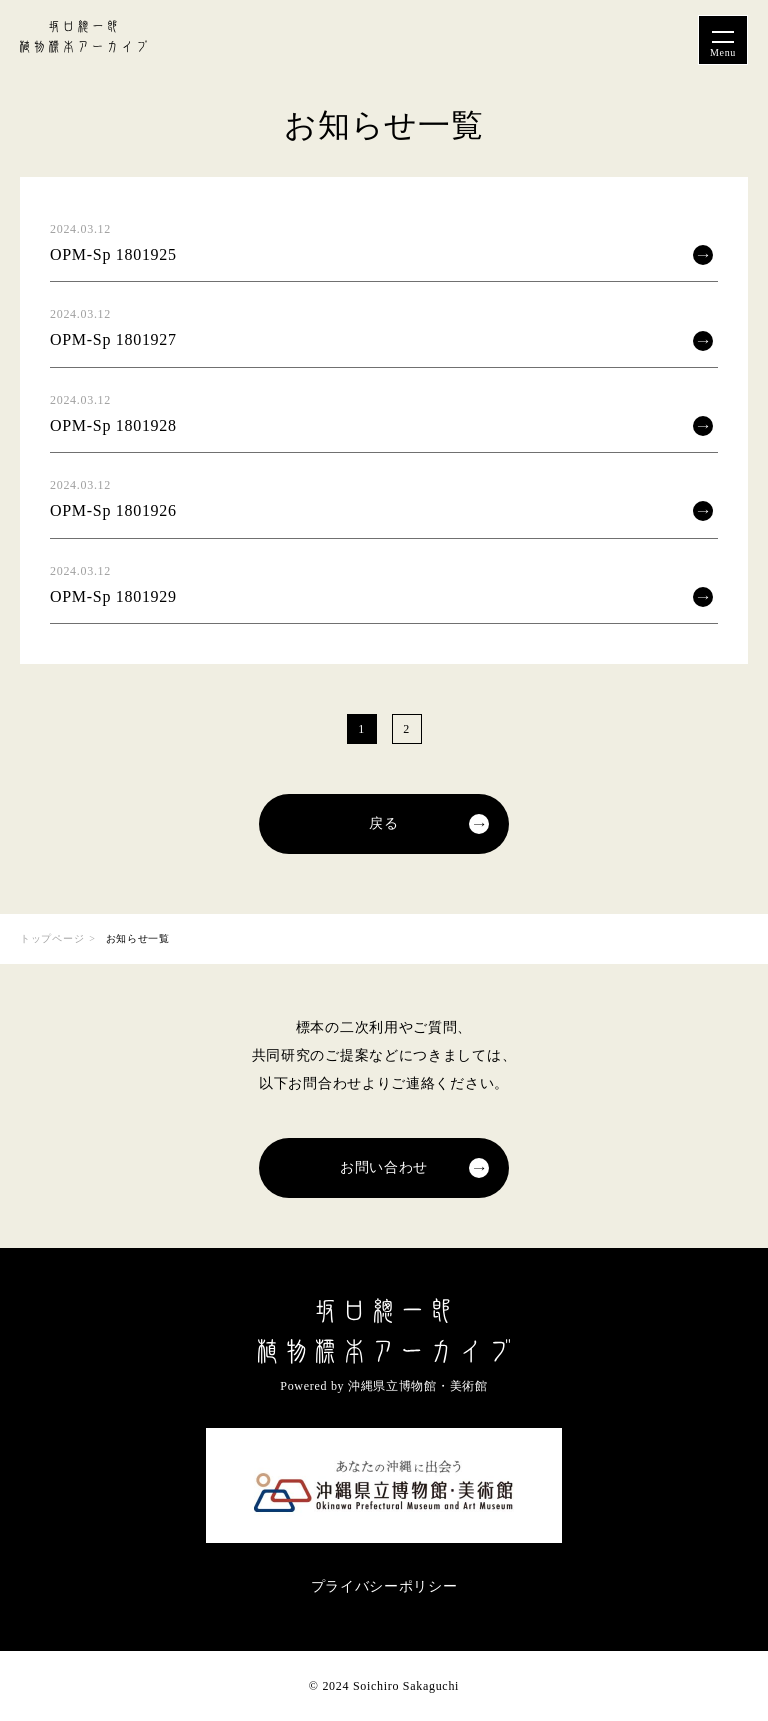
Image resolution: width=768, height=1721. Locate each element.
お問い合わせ (384, 1167)
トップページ (52, 938)
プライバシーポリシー (384, 1586)
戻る (383, 823)
